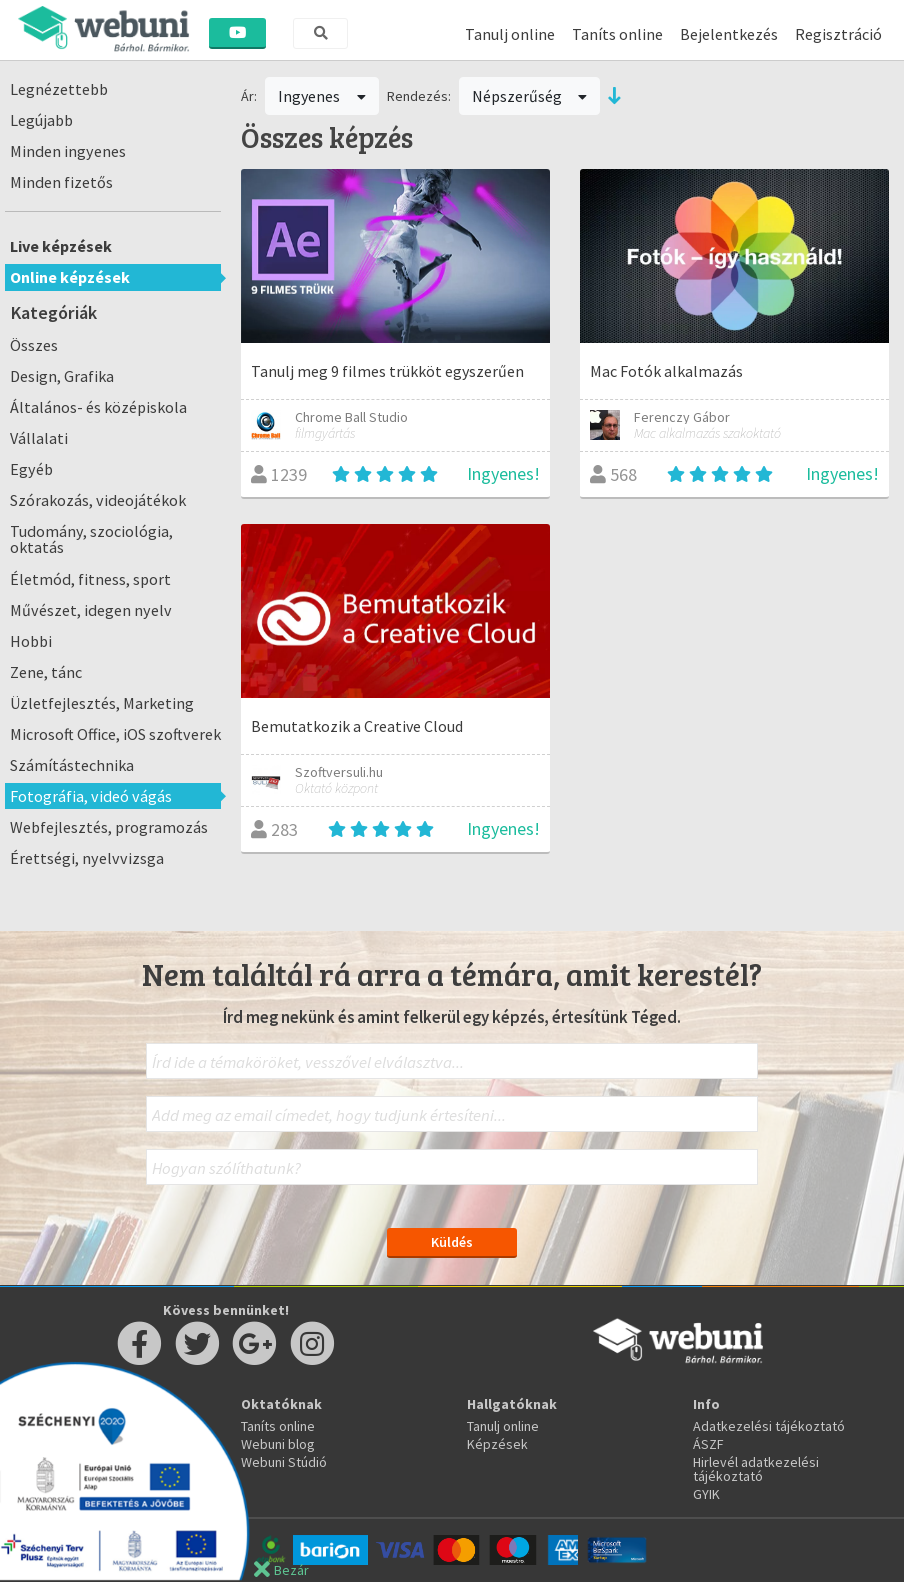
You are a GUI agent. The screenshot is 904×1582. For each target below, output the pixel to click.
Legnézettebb (59, 89)
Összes (34, 345)
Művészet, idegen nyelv (91, 610)
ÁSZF (708, 1444)
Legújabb (41, 120)
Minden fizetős (61, 182)
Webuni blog (278, 1444)
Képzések (497, 1444)
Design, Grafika (62, 376)
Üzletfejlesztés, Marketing (102, 703)
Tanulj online (510, 34)
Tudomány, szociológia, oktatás (91, 539)
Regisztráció (838, 34)
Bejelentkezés (729, 34)
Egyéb (31, 469)
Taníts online (617, 34)
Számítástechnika (72, 765)
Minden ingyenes (68, 151)
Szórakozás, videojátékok (98, 500)
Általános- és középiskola (98, 407)
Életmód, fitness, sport (90, 579)
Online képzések (70, 277)
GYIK (706, 1494)
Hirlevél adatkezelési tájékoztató (756, 1469)
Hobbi (31, 641)
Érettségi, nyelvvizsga (87, 858)
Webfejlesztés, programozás (109, 827)
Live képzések (61, 246)
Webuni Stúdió (284, 1462)
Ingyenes (322, 96)
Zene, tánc (46, 672)
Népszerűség (530, 96)
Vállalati (39, 438)
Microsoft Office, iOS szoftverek (115, 734)
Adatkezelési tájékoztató (769, 1426)
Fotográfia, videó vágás (91, 796)
